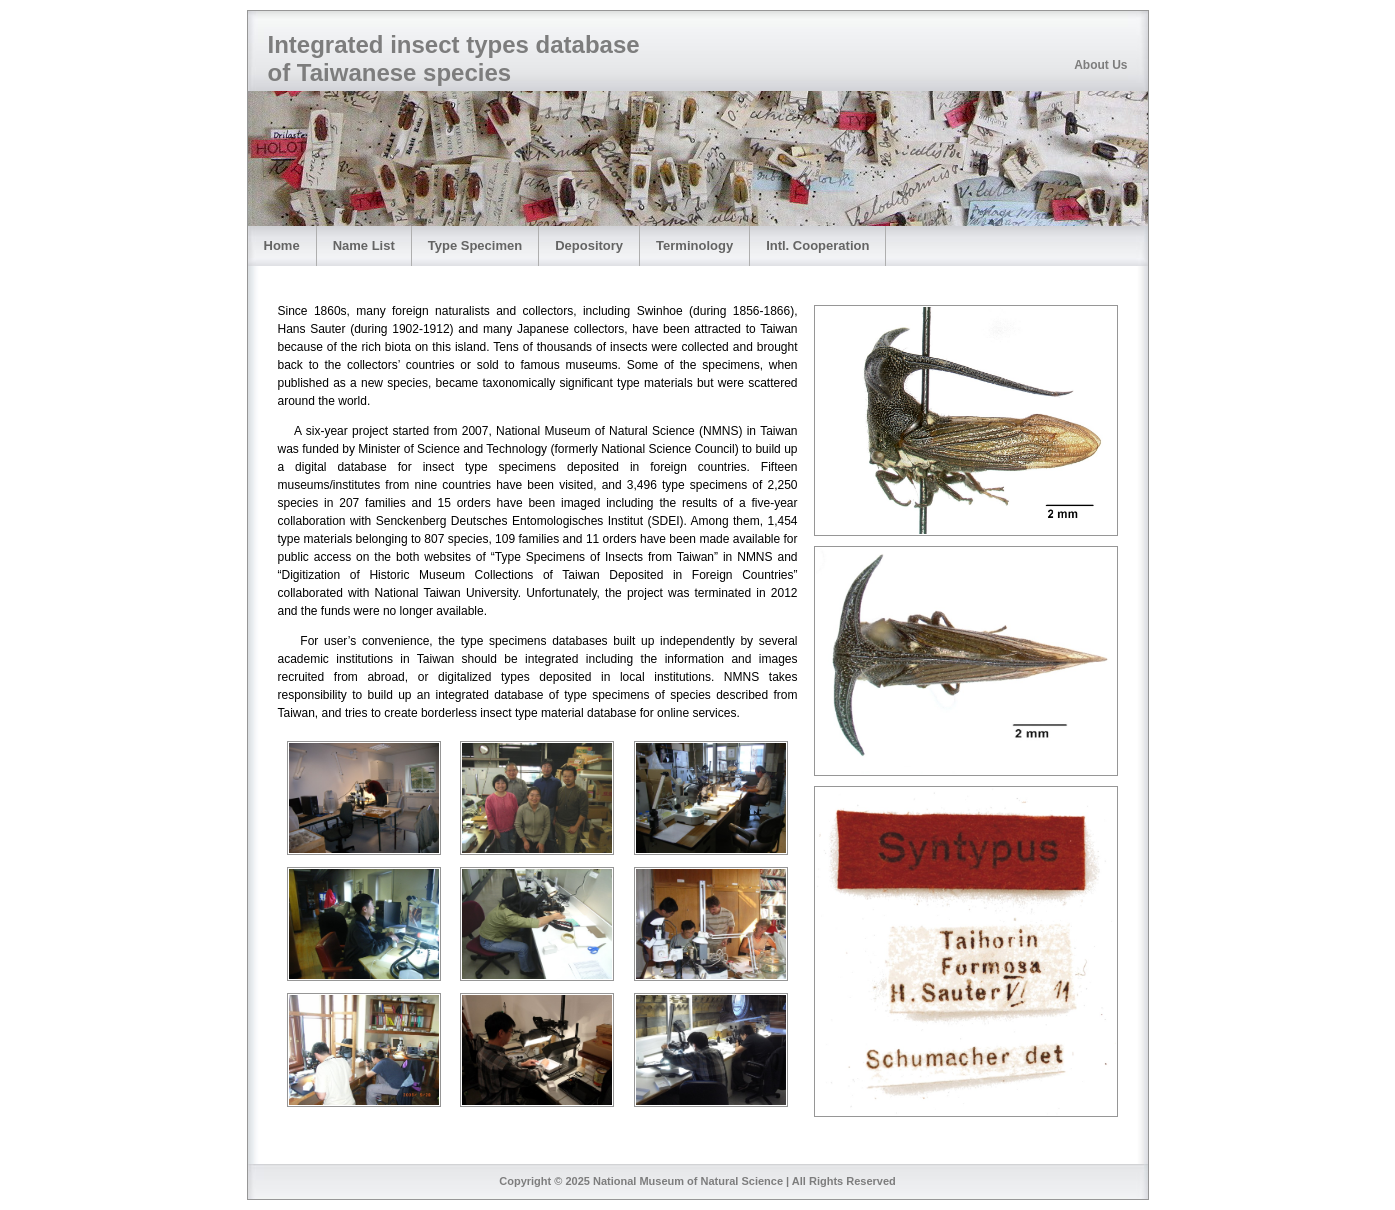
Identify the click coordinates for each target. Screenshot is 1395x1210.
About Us (1100, 65)
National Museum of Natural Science (688, 1181)
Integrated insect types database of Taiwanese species (454, 58)
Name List (364, 245)
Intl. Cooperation (817, 245)
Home (282, 245)
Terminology (694, 245)
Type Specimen (475, 245)
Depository (589, 245)
